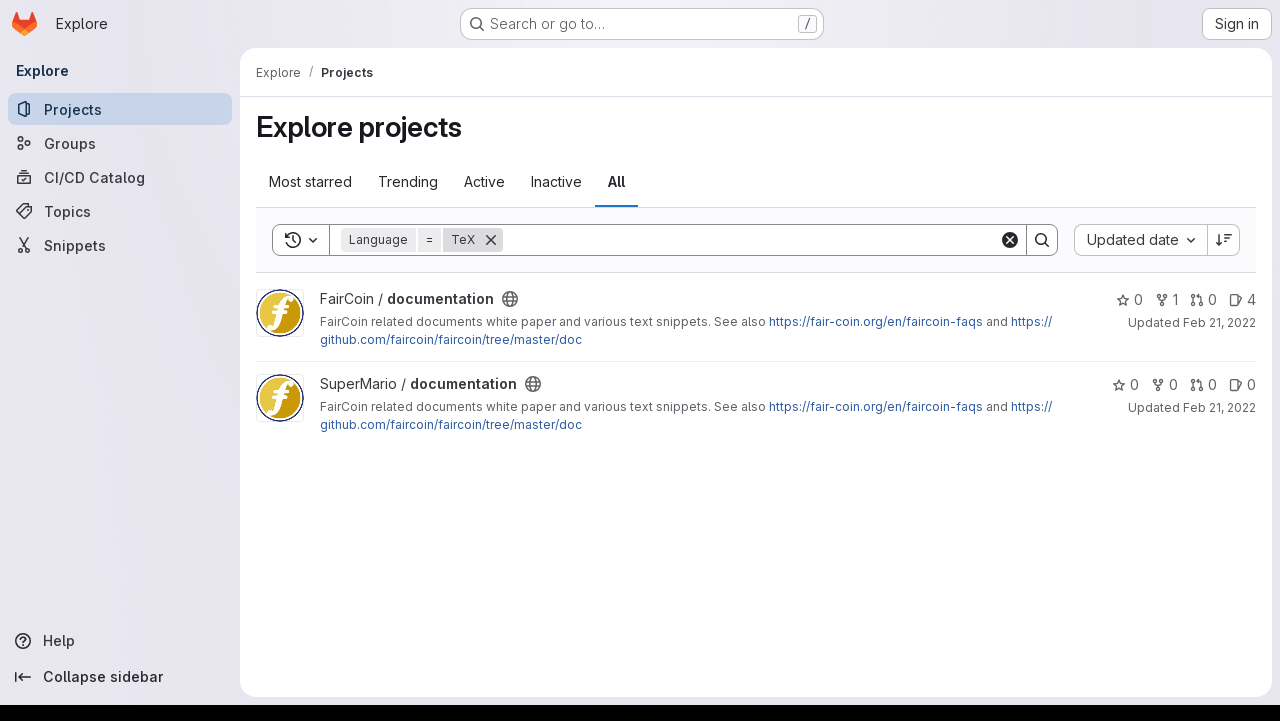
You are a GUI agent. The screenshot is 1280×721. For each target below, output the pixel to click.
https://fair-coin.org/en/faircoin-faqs (876, 321)
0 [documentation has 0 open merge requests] (1203, 299)
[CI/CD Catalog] (120, 177)
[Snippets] (120, 245)
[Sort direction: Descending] (1224, 240)
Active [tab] (484, 181)
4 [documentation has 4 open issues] (1242, 299)
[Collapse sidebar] (120, 677)
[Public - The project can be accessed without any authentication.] (510, 299)
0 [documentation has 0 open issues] (1242, 384)
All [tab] (616, 181)
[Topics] (120, 211)
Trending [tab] (408, 181)
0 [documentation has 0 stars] (1129, 299)
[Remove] (491, 240)
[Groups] (120, 143)
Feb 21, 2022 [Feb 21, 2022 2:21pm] (1219, 407)
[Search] (751, 240)
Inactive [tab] (556, 181)
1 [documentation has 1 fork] (1166, 299)
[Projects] (120, 109)
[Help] (120, 641)
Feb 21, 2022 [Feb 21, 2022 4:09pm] (1219, 322)
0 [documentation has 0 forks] (1164, 384)
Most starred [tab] (310, 181)
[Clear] (1010, 240)
